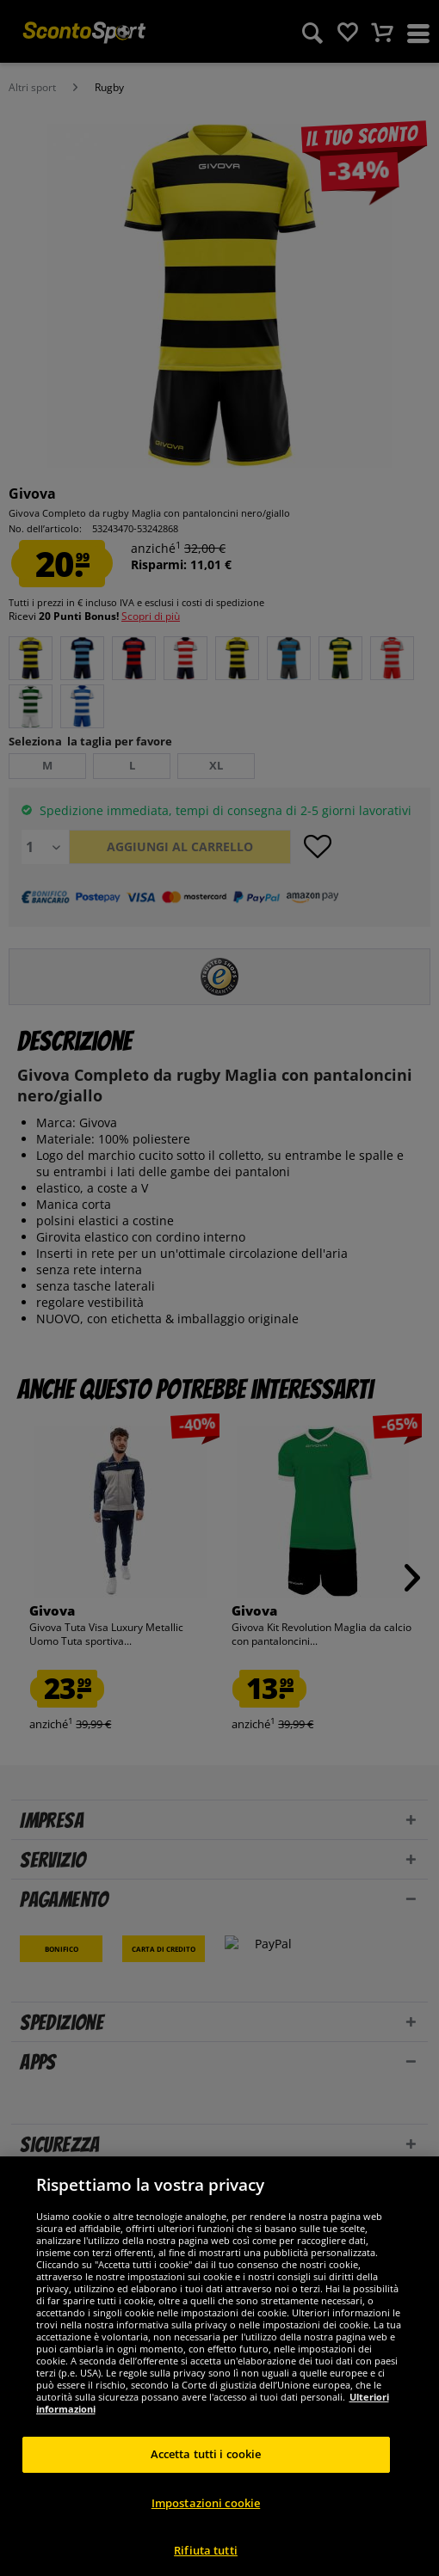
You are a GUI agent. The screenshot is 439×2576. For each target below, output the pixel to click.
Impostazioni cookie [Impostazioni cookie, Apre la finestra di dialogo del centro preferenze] (205, 2522)
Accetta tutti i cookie (206, 2473)
